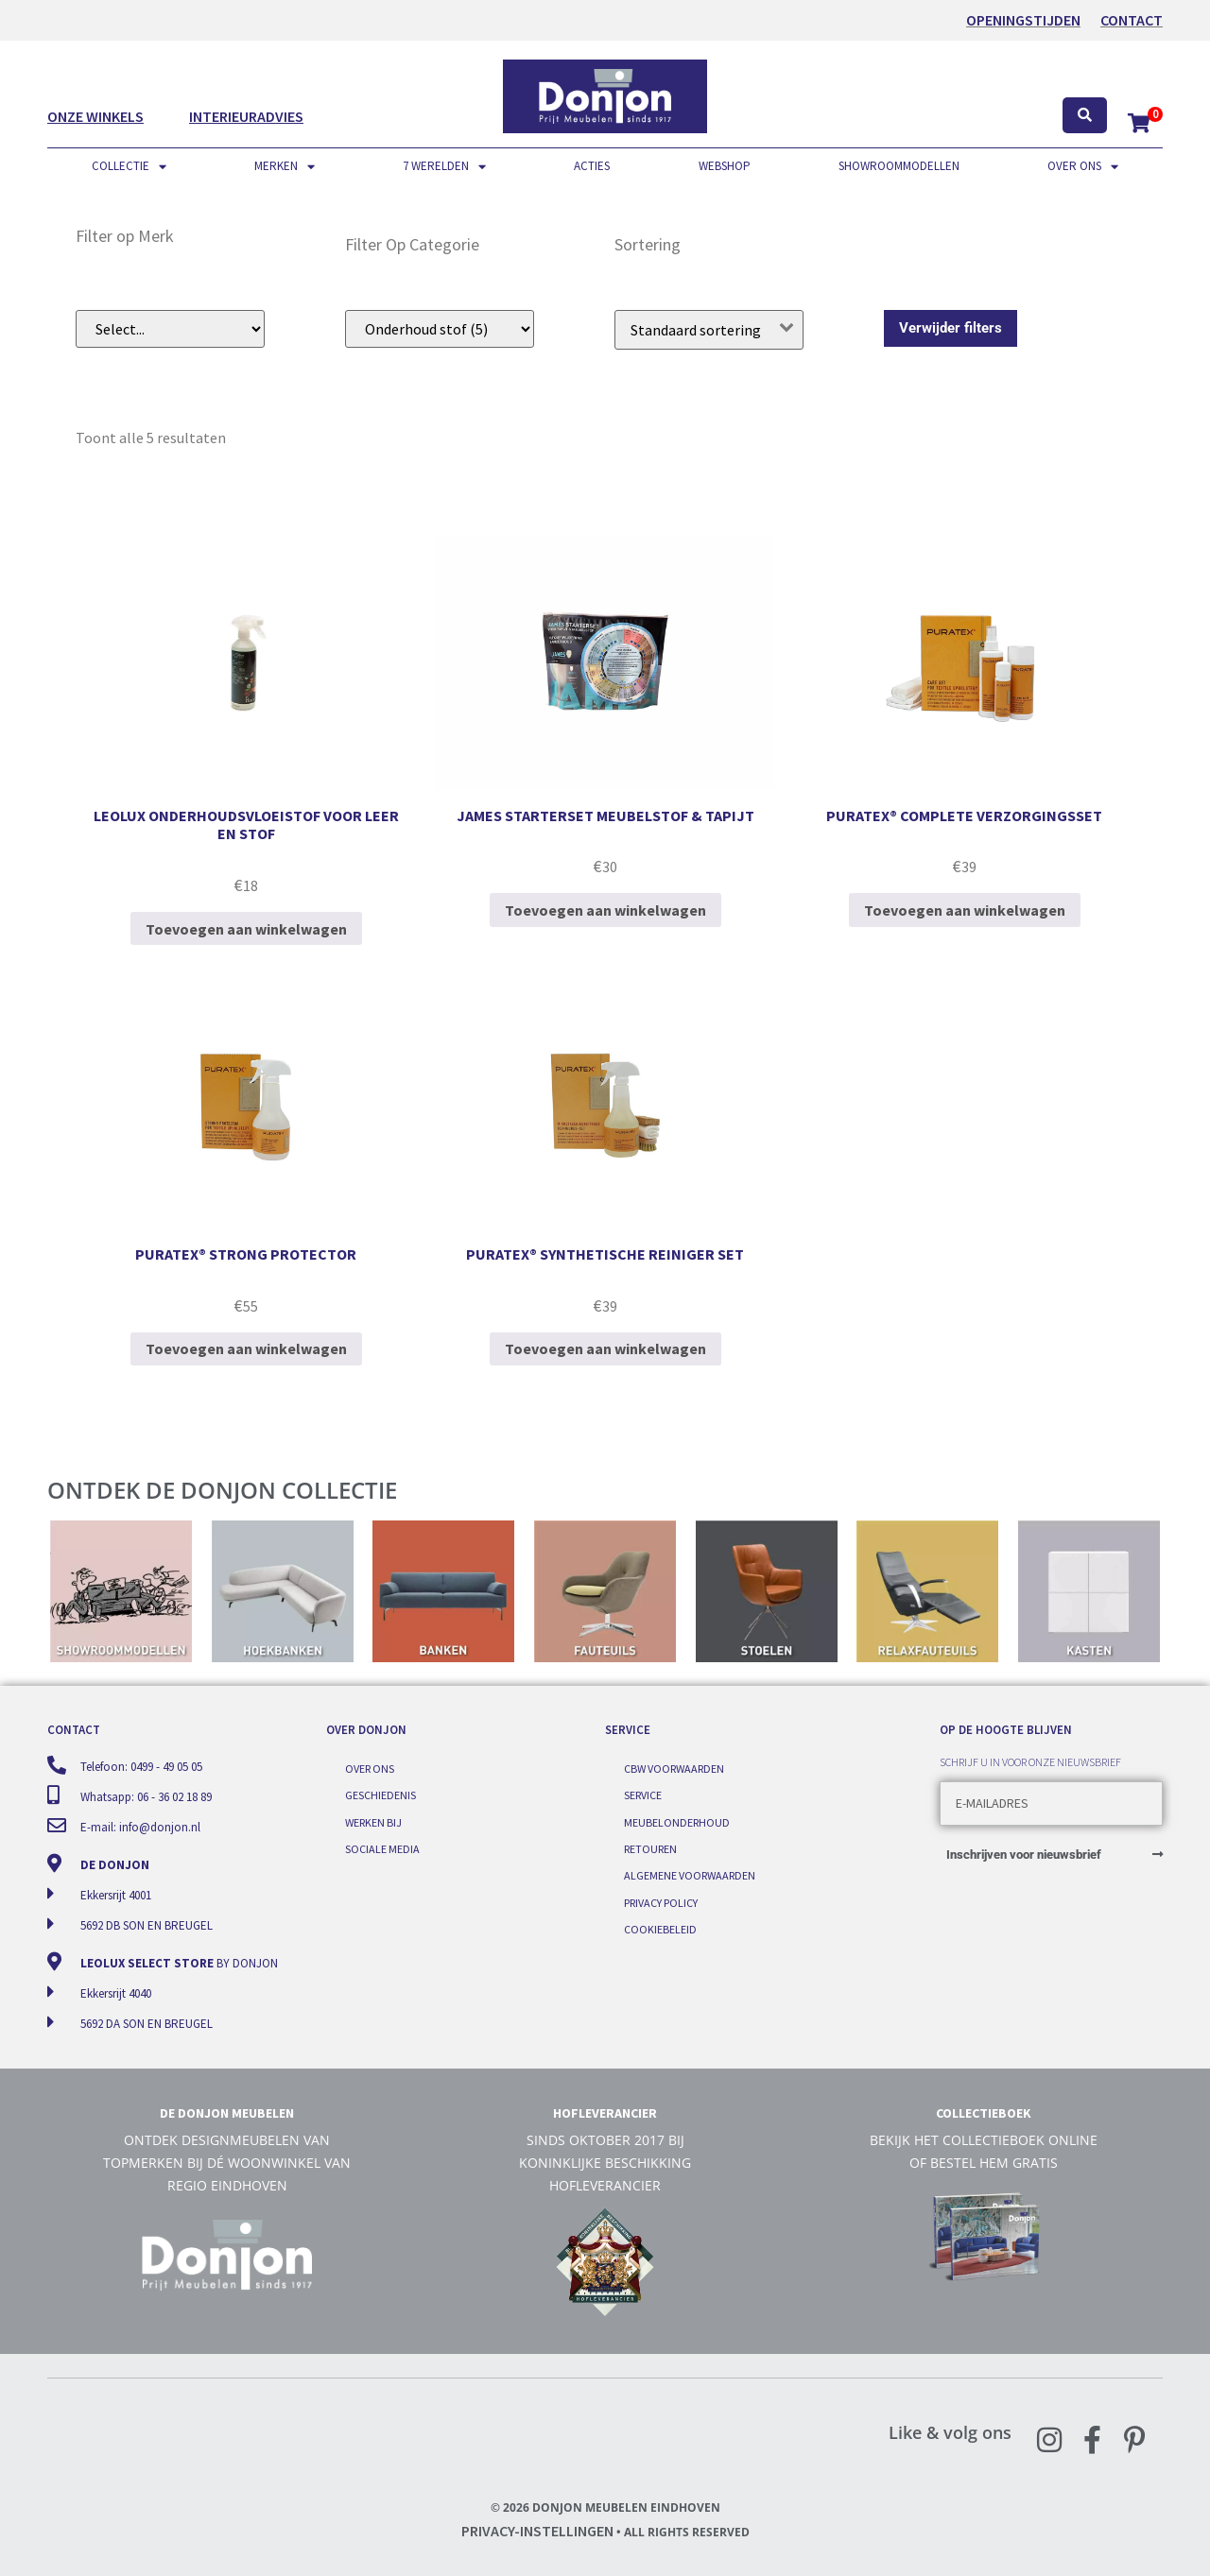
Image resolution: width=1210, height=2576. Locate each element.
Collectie (129, 166)
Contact (1131, 19)
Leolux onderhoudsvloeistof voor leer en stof (246, 824)
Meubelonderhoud (677, 1822)
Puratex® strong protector (245, 1254)
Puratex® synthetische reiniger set (605, 1254)
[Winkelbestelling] (709, 330)
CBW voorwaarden (674, 1768)
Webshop (725, 166)
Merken (284, 166)
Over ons (1082, 166)
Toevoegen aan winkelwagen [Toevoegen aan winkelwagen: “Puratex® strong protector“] (246, 1348)
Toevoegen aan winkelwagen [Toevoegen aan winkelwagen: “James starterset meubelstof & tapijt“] (605, 910)
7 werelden (444, 166)
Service (643, 1795)
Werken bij (373, 1822)
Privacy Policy (661, 1903)
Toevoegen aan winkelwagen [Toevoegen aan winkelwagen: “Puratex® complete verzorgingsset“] (964, 910)
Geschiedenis (380, 1795)
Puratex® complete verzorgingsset (964, 815)
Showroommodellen (898, 166)
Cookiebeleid (660, 1929)
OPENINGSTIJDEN (1023, 19)
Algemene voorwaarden (689, 1875)
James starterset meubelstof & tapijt (605, 815)
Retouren (650, 1849)
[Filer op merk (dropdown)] (170, 329)
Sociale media (382, 1849)
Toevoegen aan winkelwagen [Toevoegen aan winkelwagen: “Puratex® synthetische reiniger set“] (605, 1348)
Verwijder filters (950, 327)
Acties (592, 166)
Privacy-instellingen (537, 2530)
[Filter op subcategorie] (439, 329)
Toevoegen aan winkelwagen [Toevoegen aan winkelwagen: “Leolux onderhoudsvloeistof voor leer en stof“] (246, 928)
